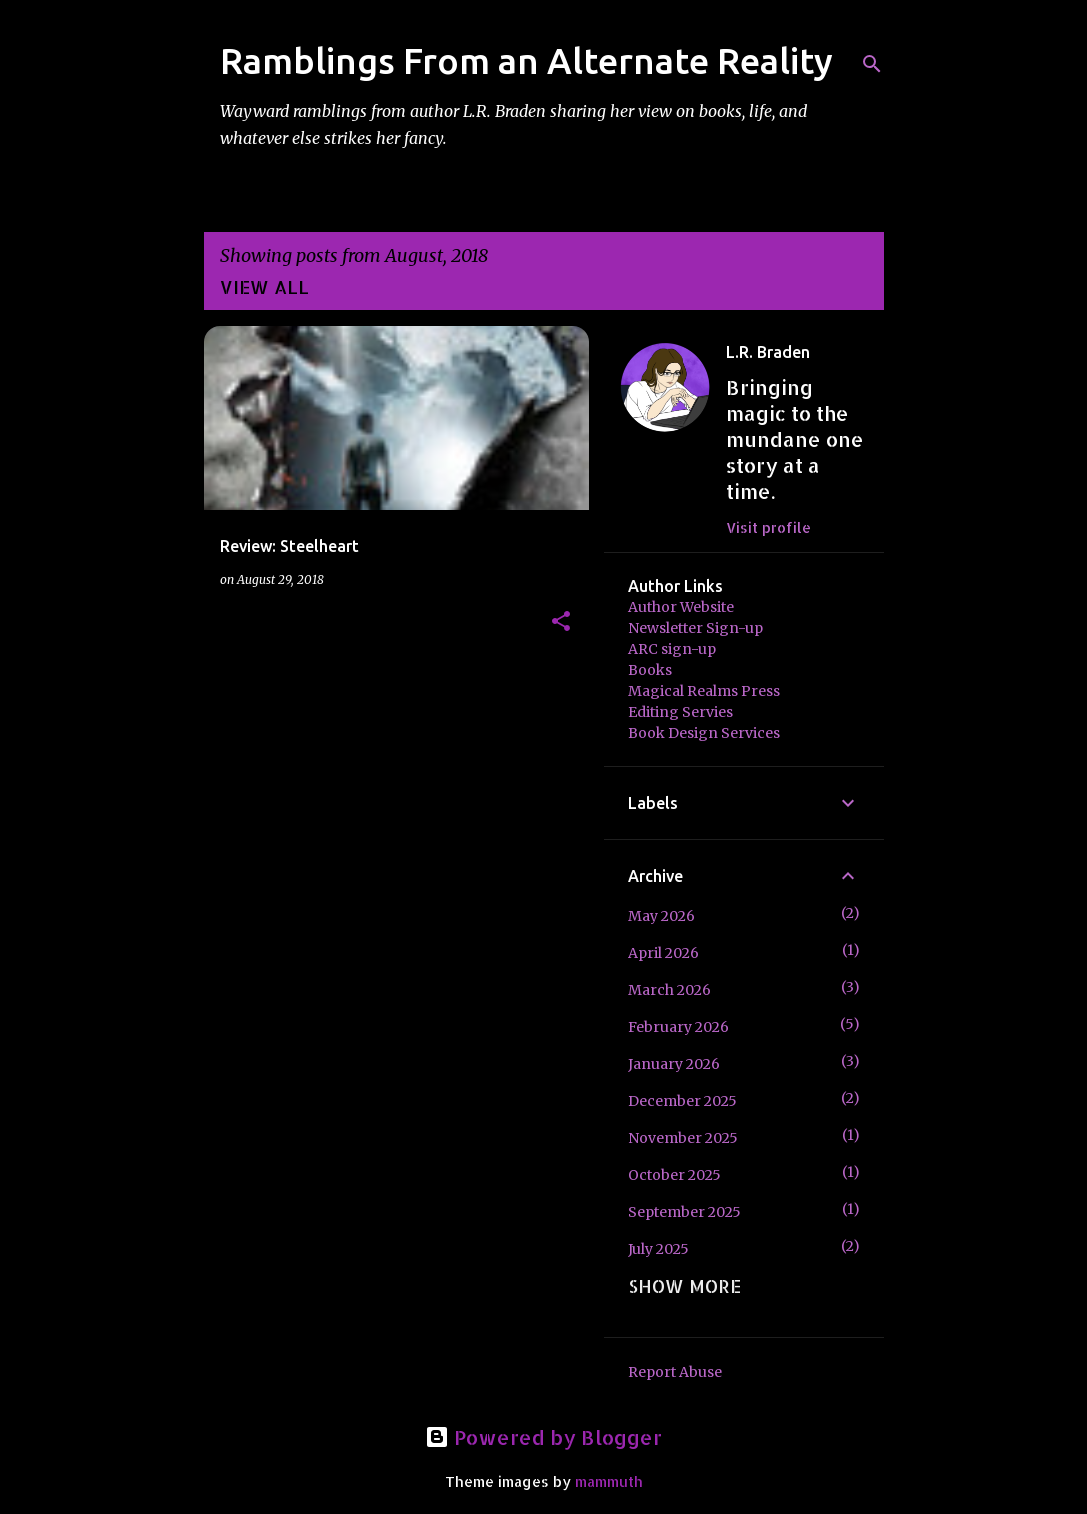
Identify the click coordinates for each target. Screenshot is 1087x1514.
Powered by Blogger (543, 1437)
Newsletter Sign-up (695, 628)
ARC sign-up (672, 649)
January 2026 (674, 1064)
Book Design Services (704, 733)
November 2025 (683, 1138)
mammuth (609, 1481)
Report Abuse (675, 1372)
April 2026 (663, 953)
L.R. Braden (768, 352)
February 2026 (678, 1027)
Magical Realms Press (704, 691)
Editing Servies (680, 712)
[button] (561, 622)
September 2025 (684, 1212)
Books (650, 670)
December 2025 (682, 1101)
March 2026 (669, 990)
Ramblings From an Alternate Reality (526, 60)
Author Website (681, 607)
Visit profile (768, 527)
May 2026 (661, 916)
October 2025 (674, 1175)
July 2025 (658, 1249)
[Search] (872, 64)
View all (264, 286)
